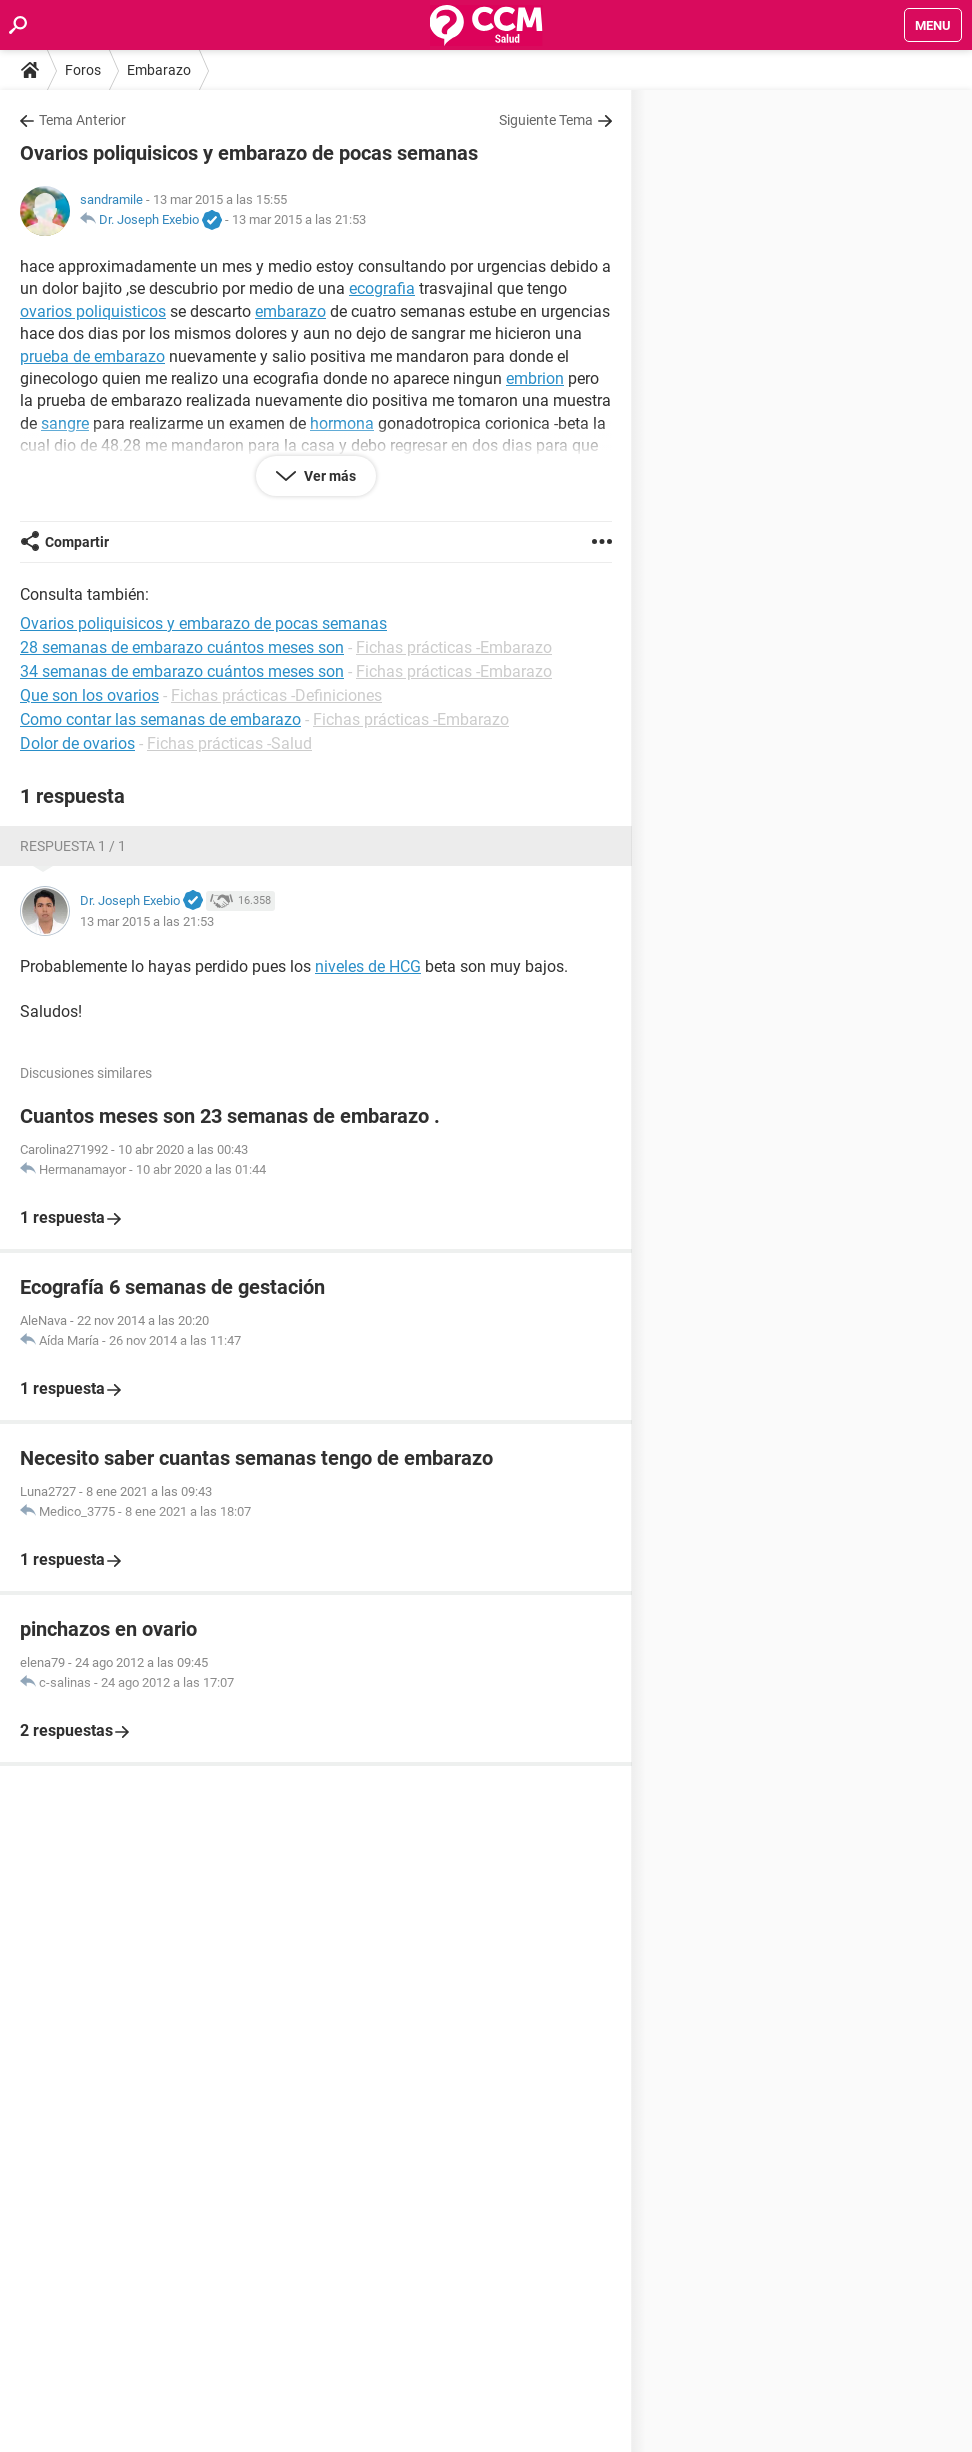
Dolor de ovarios (77, 743)
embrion (535, 378)
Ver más (328, 476)
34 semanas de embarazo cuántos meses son (182, 671)
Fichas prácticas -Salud (229, 743)
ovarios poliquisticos (93, 311)
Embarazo (159, 70)
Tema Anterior (82, 120)
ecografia (382, 288)
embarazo (290, 311)
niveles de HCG (368, 966)
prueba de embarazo (92, 356)
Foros (83, 70)
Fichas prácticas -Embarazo (454, 647)
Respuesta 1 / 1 (73, 846)
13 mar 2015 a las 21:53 (299, 219)
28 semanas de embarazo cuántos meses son (182, 647)
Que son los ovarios (89, 695)
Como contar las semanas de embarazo (160, 719)
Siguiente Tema (546, 120)
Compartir (77, 542)
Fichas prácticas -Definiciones (276, 695)
